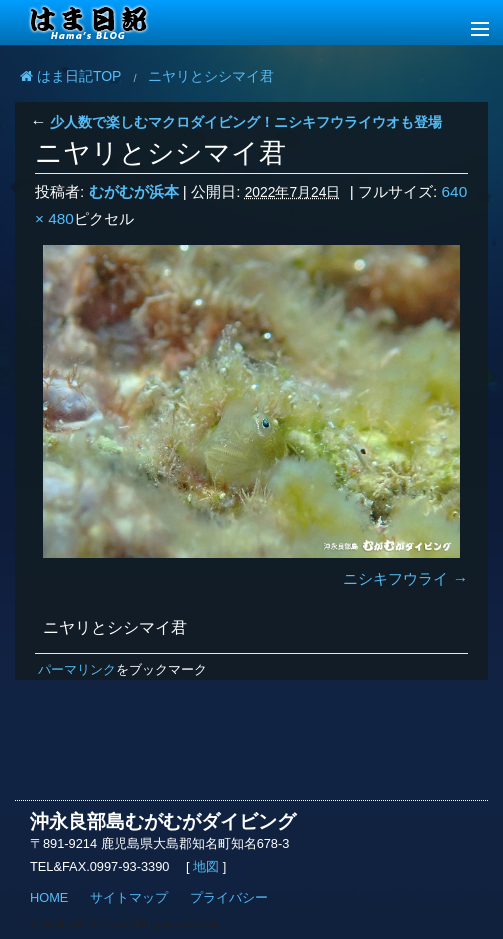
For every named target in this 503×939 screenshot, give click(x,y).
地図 (206, 866)
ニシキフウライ (395, 578)
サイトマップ (129, 897)
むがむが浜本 (134, 191)
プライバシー (229, 897)
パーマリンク (77, 669)
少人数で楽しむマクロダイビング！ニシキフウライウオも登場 (236, 122)
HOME (49, 897)
